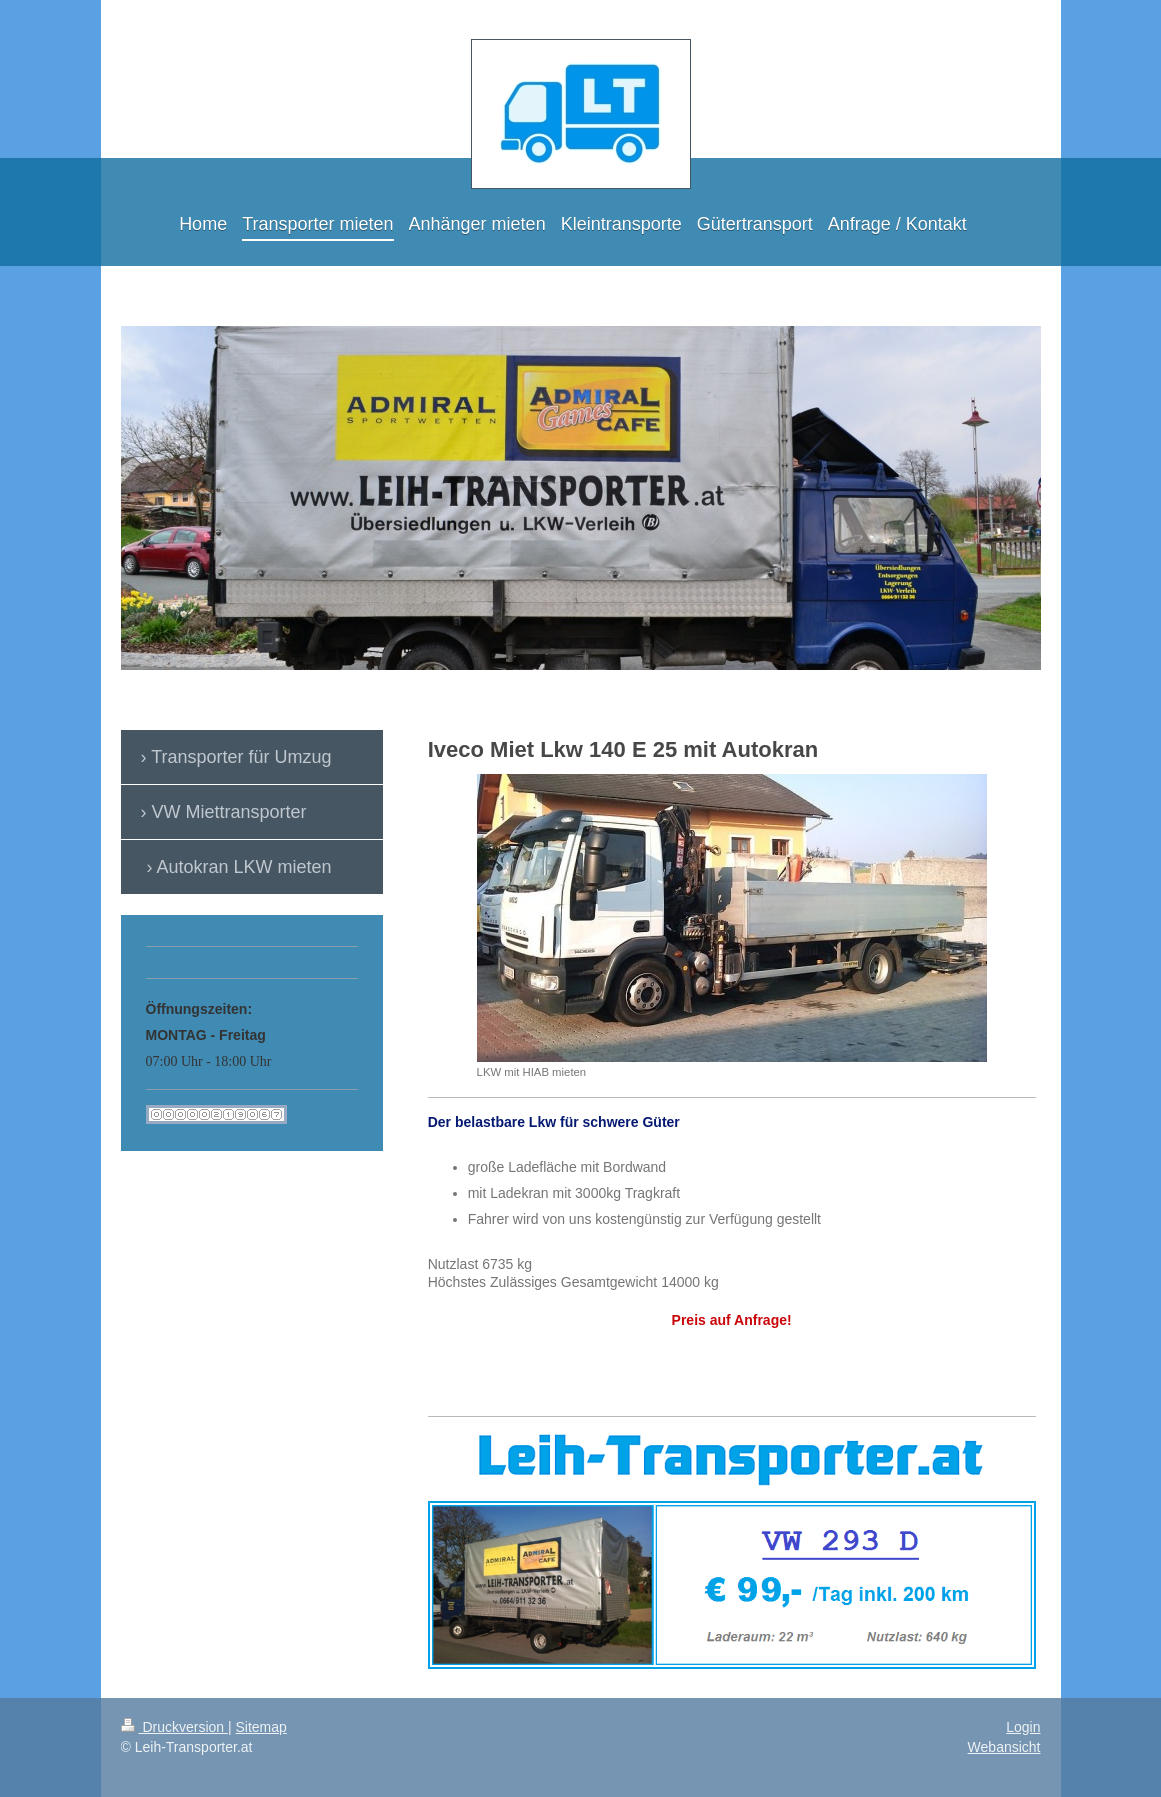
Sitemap (261, 1727)
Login (1023, 1727)
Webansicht (1004, 1747)
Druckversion (174, 1727)
